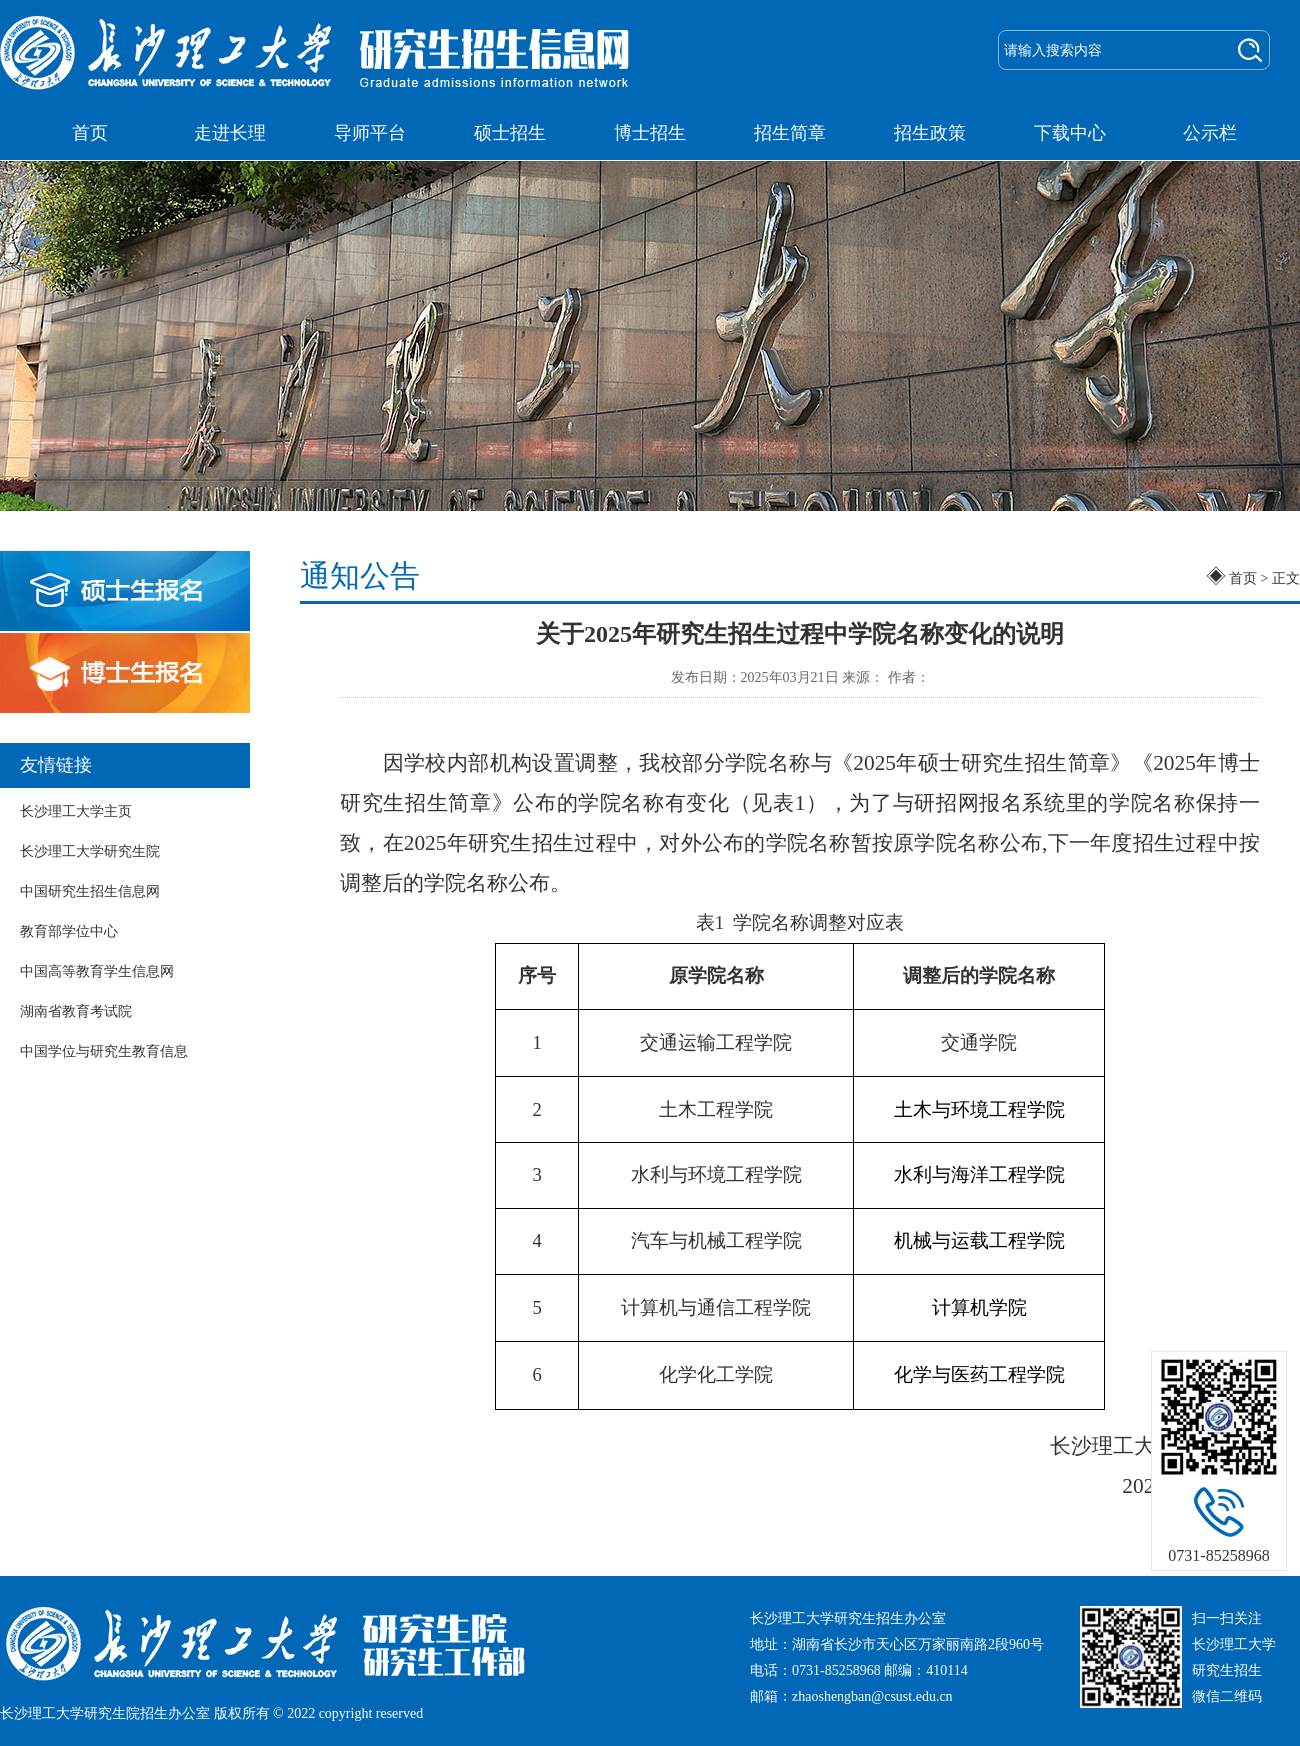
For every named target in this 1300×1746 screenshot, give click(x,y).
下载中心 (1070, 133)
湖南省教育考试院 (76, 1011)
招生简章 (790, 133)
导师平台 (370, 133)
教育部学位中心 (69, 931)
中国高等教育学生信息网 (97, 971)
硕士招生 (510, 133)
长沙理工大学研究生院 (90, 851)
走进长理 (230, 133)
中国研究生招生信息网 (90, 891)
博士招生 (650, 133)
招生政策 (930, 133)
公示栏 (1210, 133)
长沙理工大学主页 (76, 811)
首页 (90, 133)
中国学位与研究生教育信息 (104, 1051)
